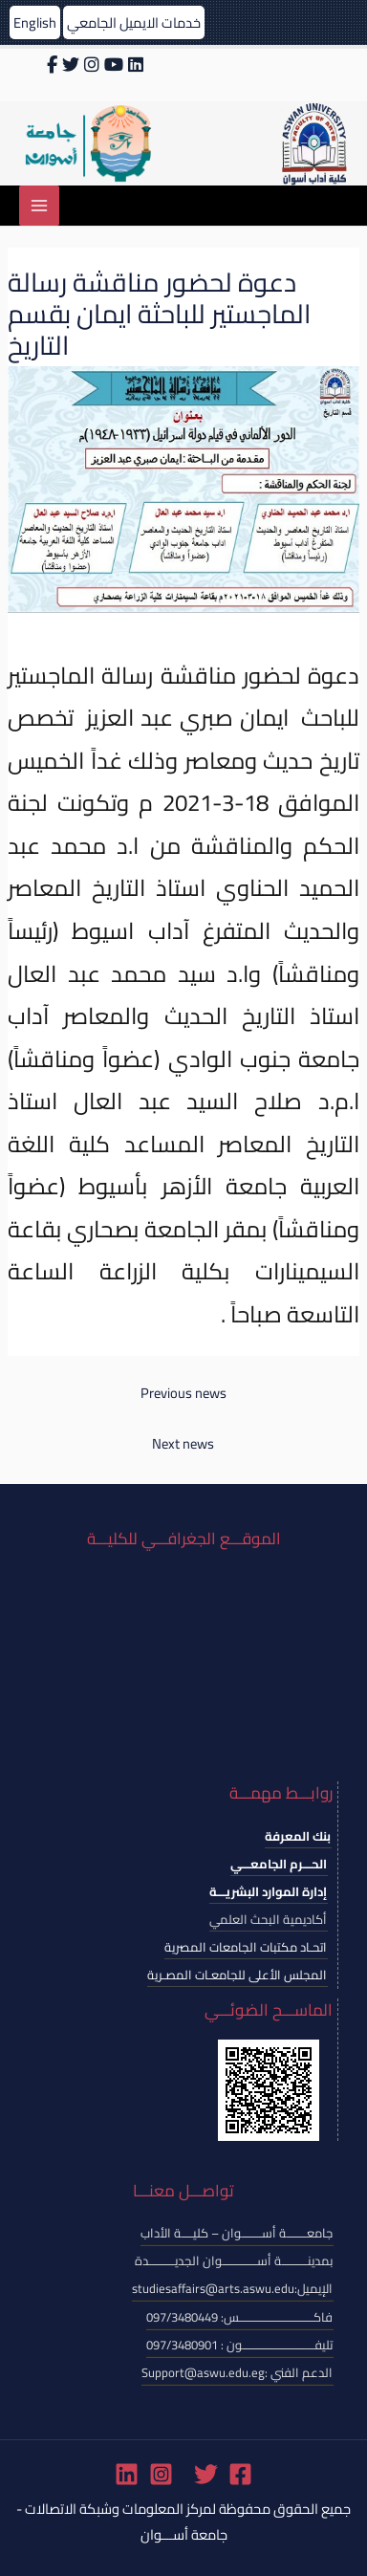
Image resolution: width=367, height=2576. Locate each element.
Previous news (183, 1393)
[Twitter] (206, 2474)
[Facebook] (240, 2474)
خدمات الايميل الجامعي (134, 22)
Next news (183, 1443)
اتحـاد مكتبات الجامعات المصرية (245, 1946)
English (34, 22)
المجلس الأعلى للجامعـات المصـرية (237, 1974)
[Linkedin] (127, 2474)
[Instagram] (161, 2474)
